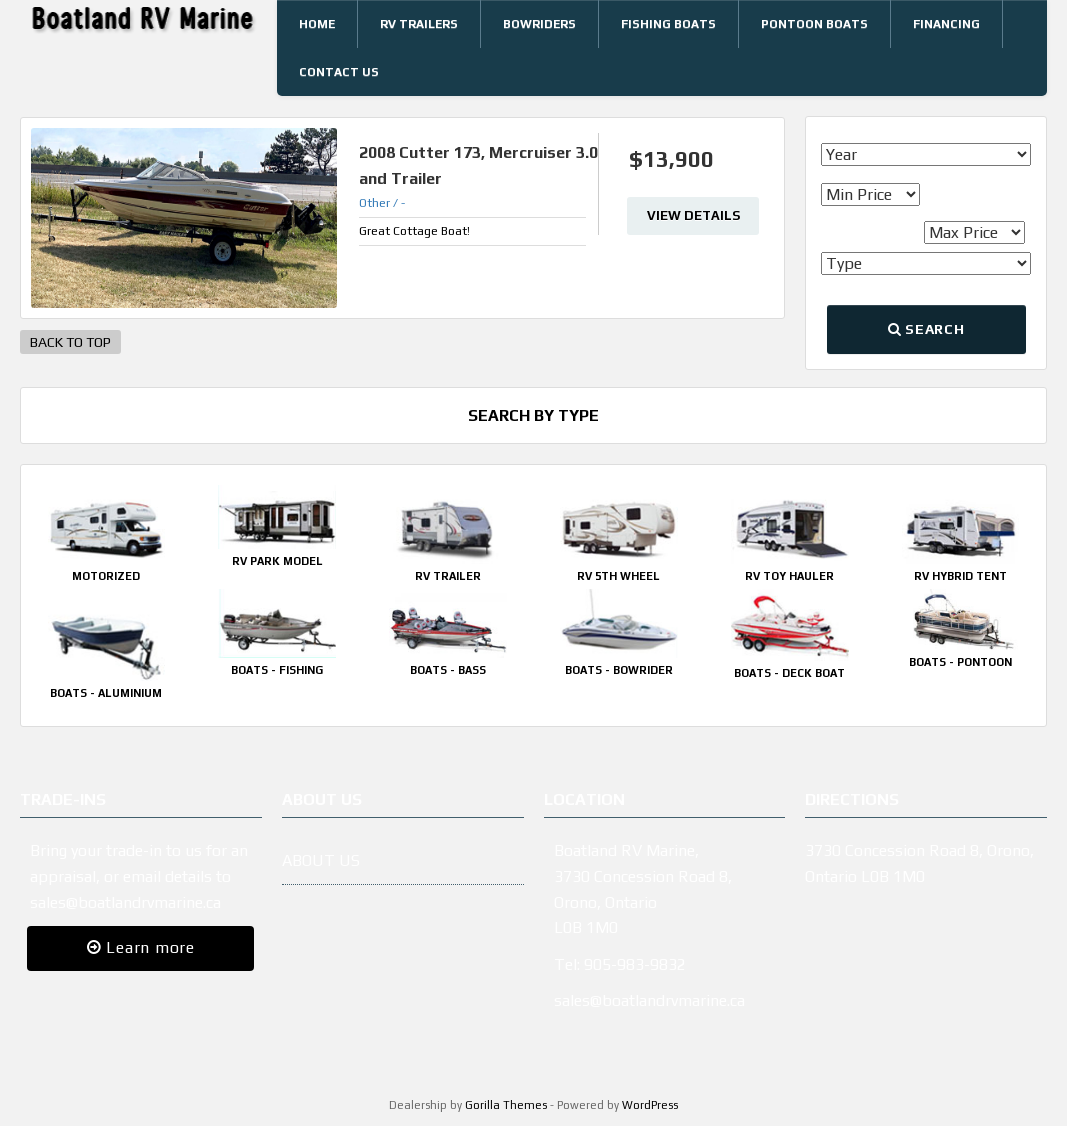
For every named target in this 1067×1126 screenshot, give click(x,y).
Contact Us (339, 72)
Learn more (141, 947)
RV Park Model (277, 561)
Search (926, 329)
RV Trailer (448, 576)
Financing (946, 24)
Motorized (106, 576)
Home (317, 24)
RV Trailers (419, 24)
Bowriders (539, 24)
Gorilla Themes (506, 1105)
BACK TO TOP (70, 342)
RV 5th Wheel (618, 576)
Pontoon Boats (814, 24)
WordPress (650, 1105)
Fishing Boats (668, 24)
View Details (693, 215)
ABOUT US (321, 860)
